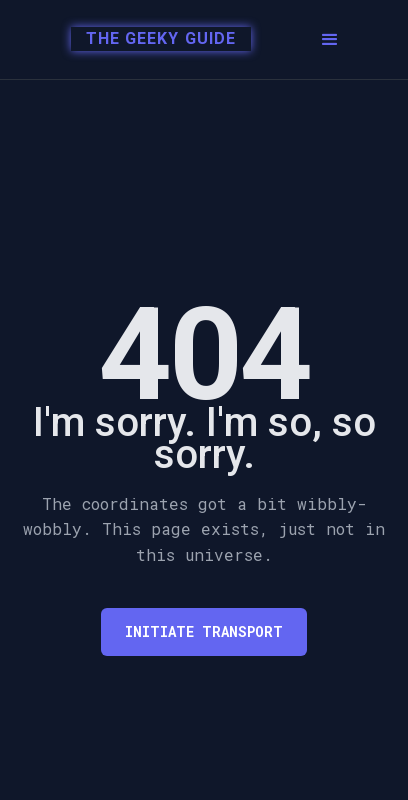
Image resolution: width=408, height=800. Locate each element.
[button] (330, 40)
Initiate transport (204, 631)
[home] (150, 40)
